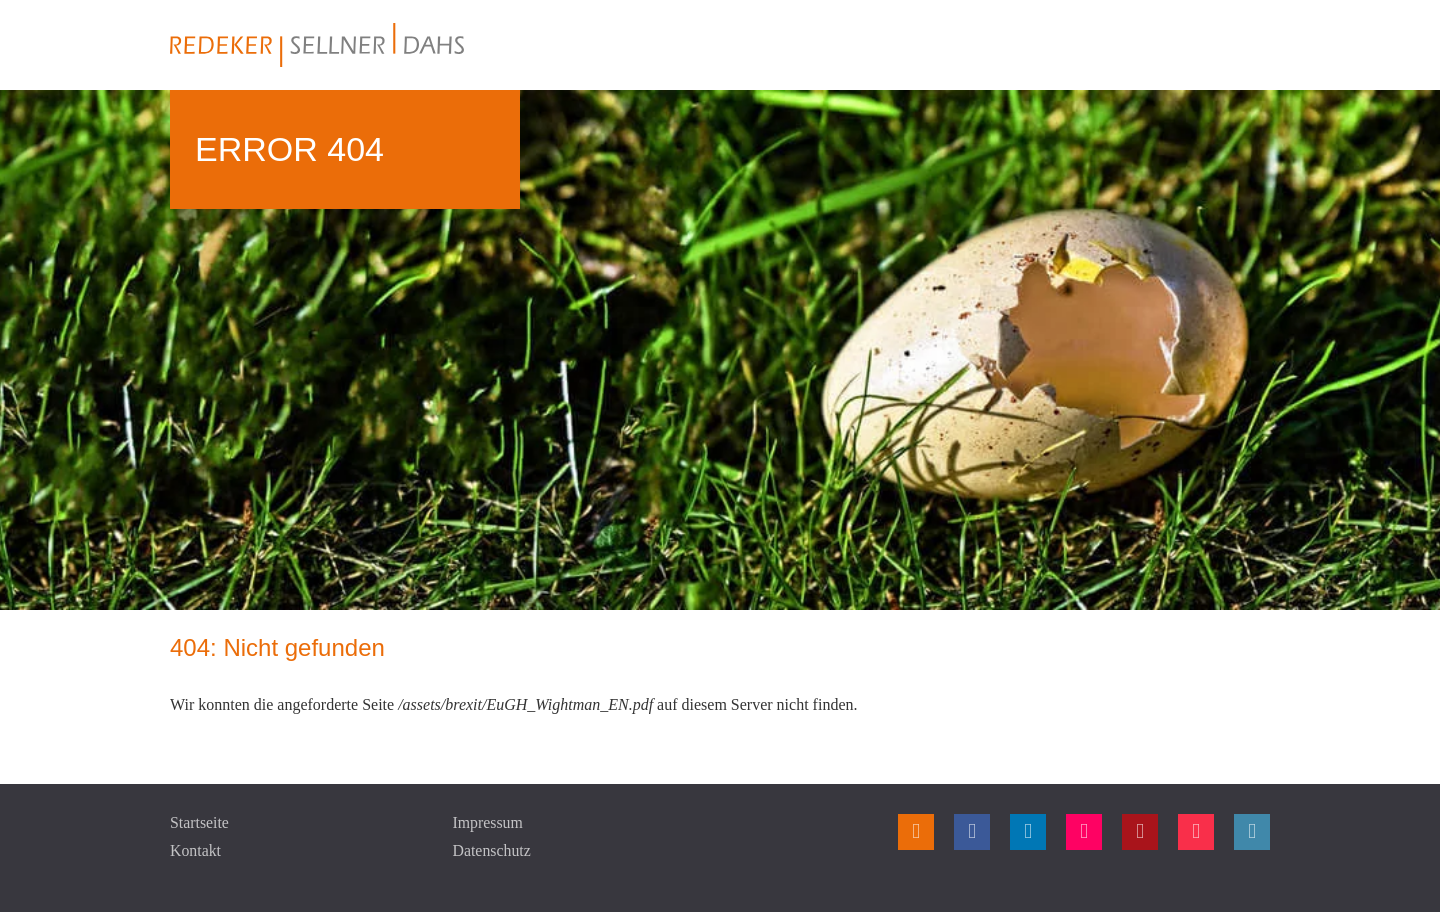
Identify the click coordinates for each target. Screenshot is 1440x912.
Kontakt (196, 850)
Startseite (200, 822)
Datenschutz (492, 850)
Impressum (488, 822)
